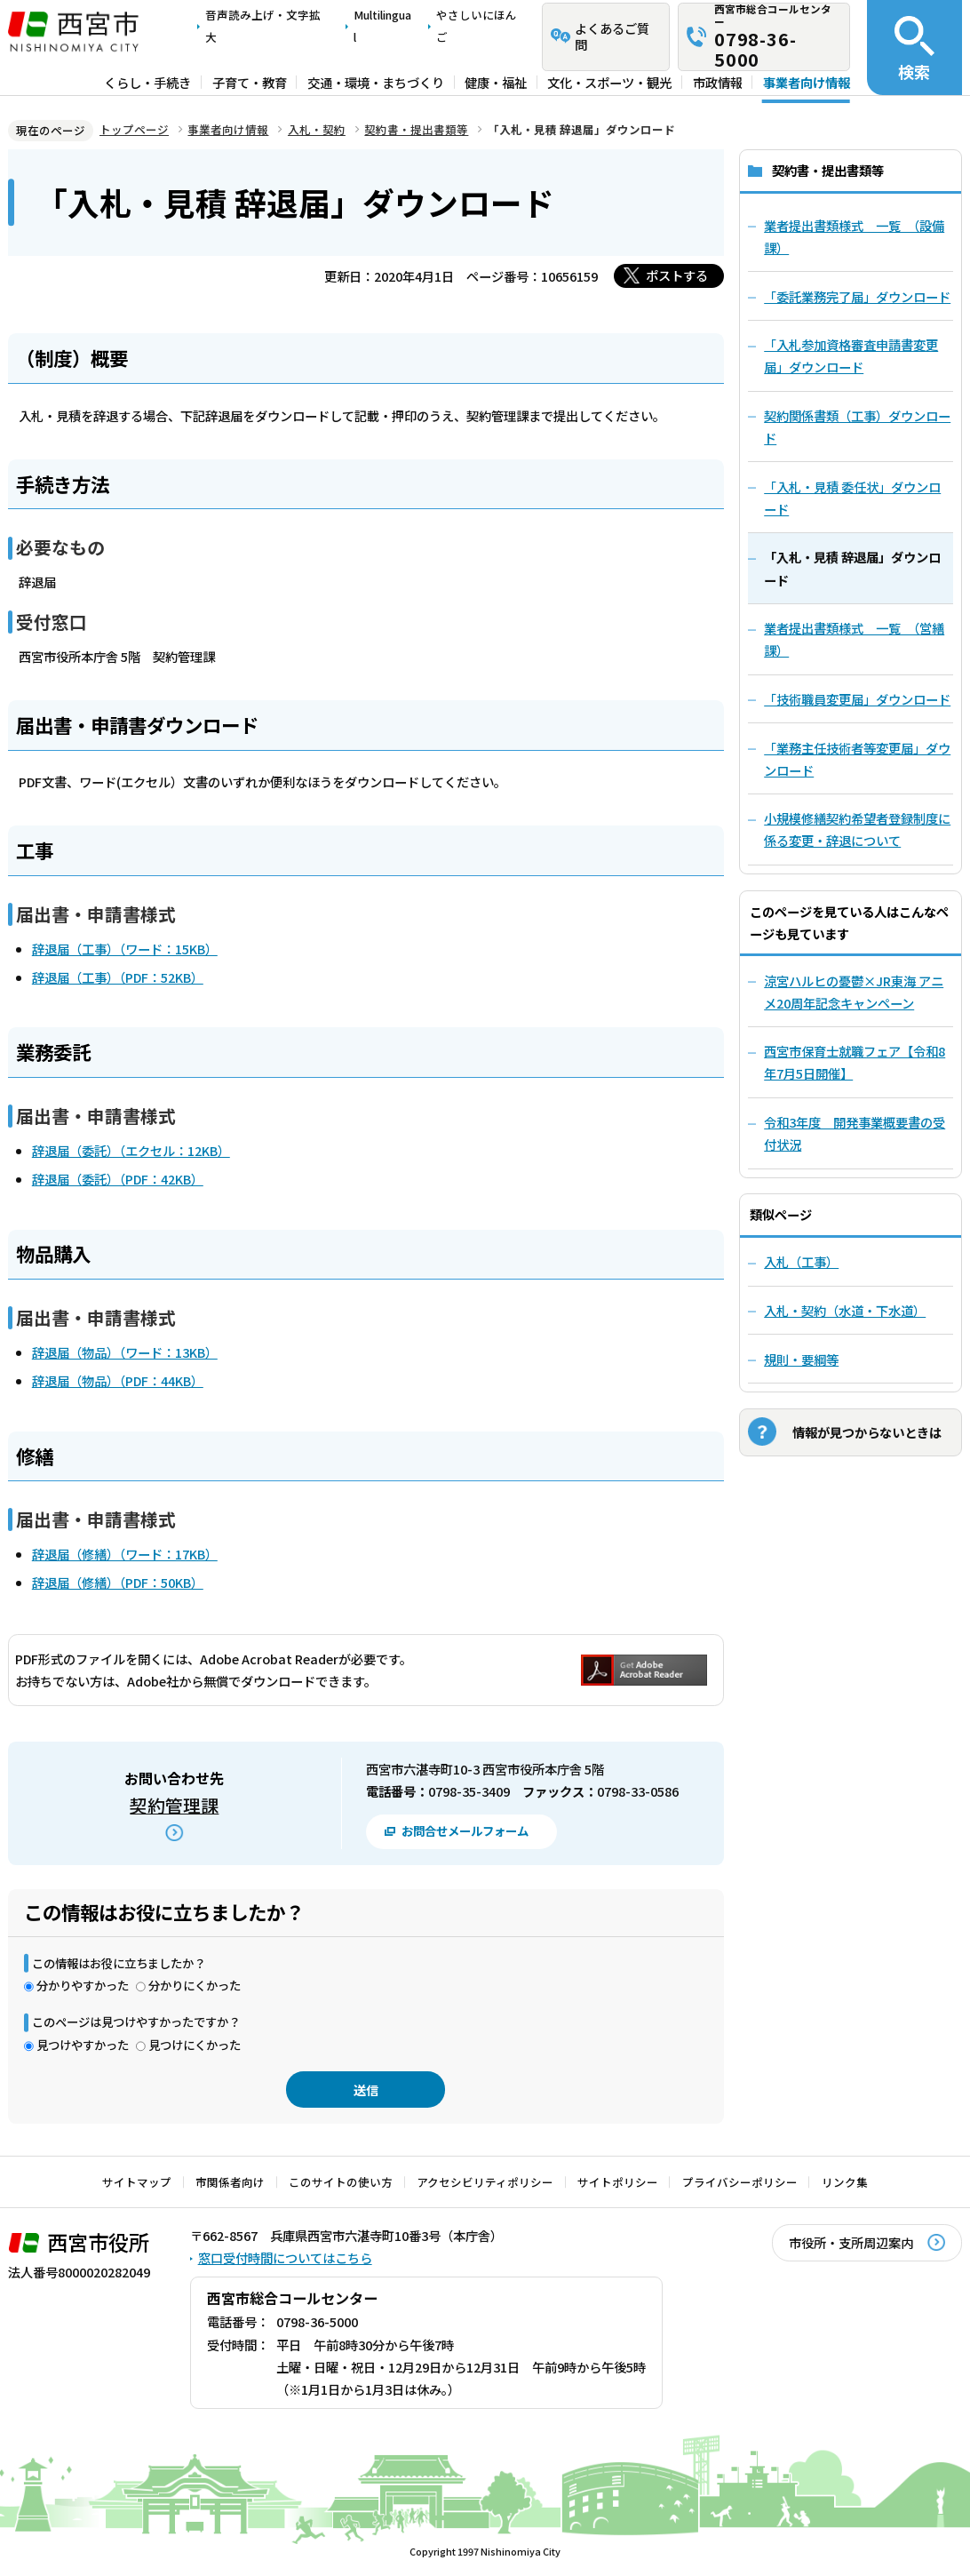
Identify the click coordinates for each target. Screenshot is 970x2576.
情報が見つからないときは (867, 1432)
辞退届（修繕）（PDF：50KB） (117, 1582)
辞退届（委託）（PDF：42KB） (117, 1178)
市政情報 (718, 82)
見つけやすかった (82, 2045)
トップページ (134, 129)
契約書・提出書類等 (416, 129)
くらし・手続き (147, 82)
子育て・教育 (249, 82)
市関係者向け (230, 2181)
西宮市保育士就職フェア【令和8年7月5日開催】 (854, 1061)
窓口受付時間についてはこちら (285, 2257)
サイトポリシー (617, 2181)
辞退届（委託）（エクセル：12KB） (131, 1150)
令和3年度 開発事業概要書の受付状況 (854, 1133)
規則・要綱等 (801, 1359)
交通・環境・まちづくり (375, 82)
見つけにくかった (194, 2045)
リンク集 (845, 2181)
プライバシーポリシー (740, 2181)
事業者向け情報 (806, 82)
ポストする (677, 275)
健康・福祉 (496, 82)
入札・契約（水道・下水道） (845, 1310)
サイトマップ (136, 2181)
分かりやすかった (82, 1985)
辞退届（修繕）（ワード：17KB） (125, 1553)
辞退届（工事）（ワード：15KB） (125, 948)
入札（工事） (801, 1261)
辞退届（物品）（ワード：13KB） (125, 1352)
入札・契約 (317, 129)
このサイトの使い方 (341, 2181)
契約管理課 (174, 1805)
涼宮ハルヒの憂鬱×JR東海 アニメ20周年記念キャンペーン (853, 991)
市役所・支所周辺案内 (851, 2242)
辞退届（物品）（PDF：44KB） (117, 1380)
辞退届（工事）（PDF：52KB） (117, 977)
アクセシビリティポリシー (485, 2181)
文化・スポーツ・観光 (609, 82)
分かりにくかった (194, 1985)
